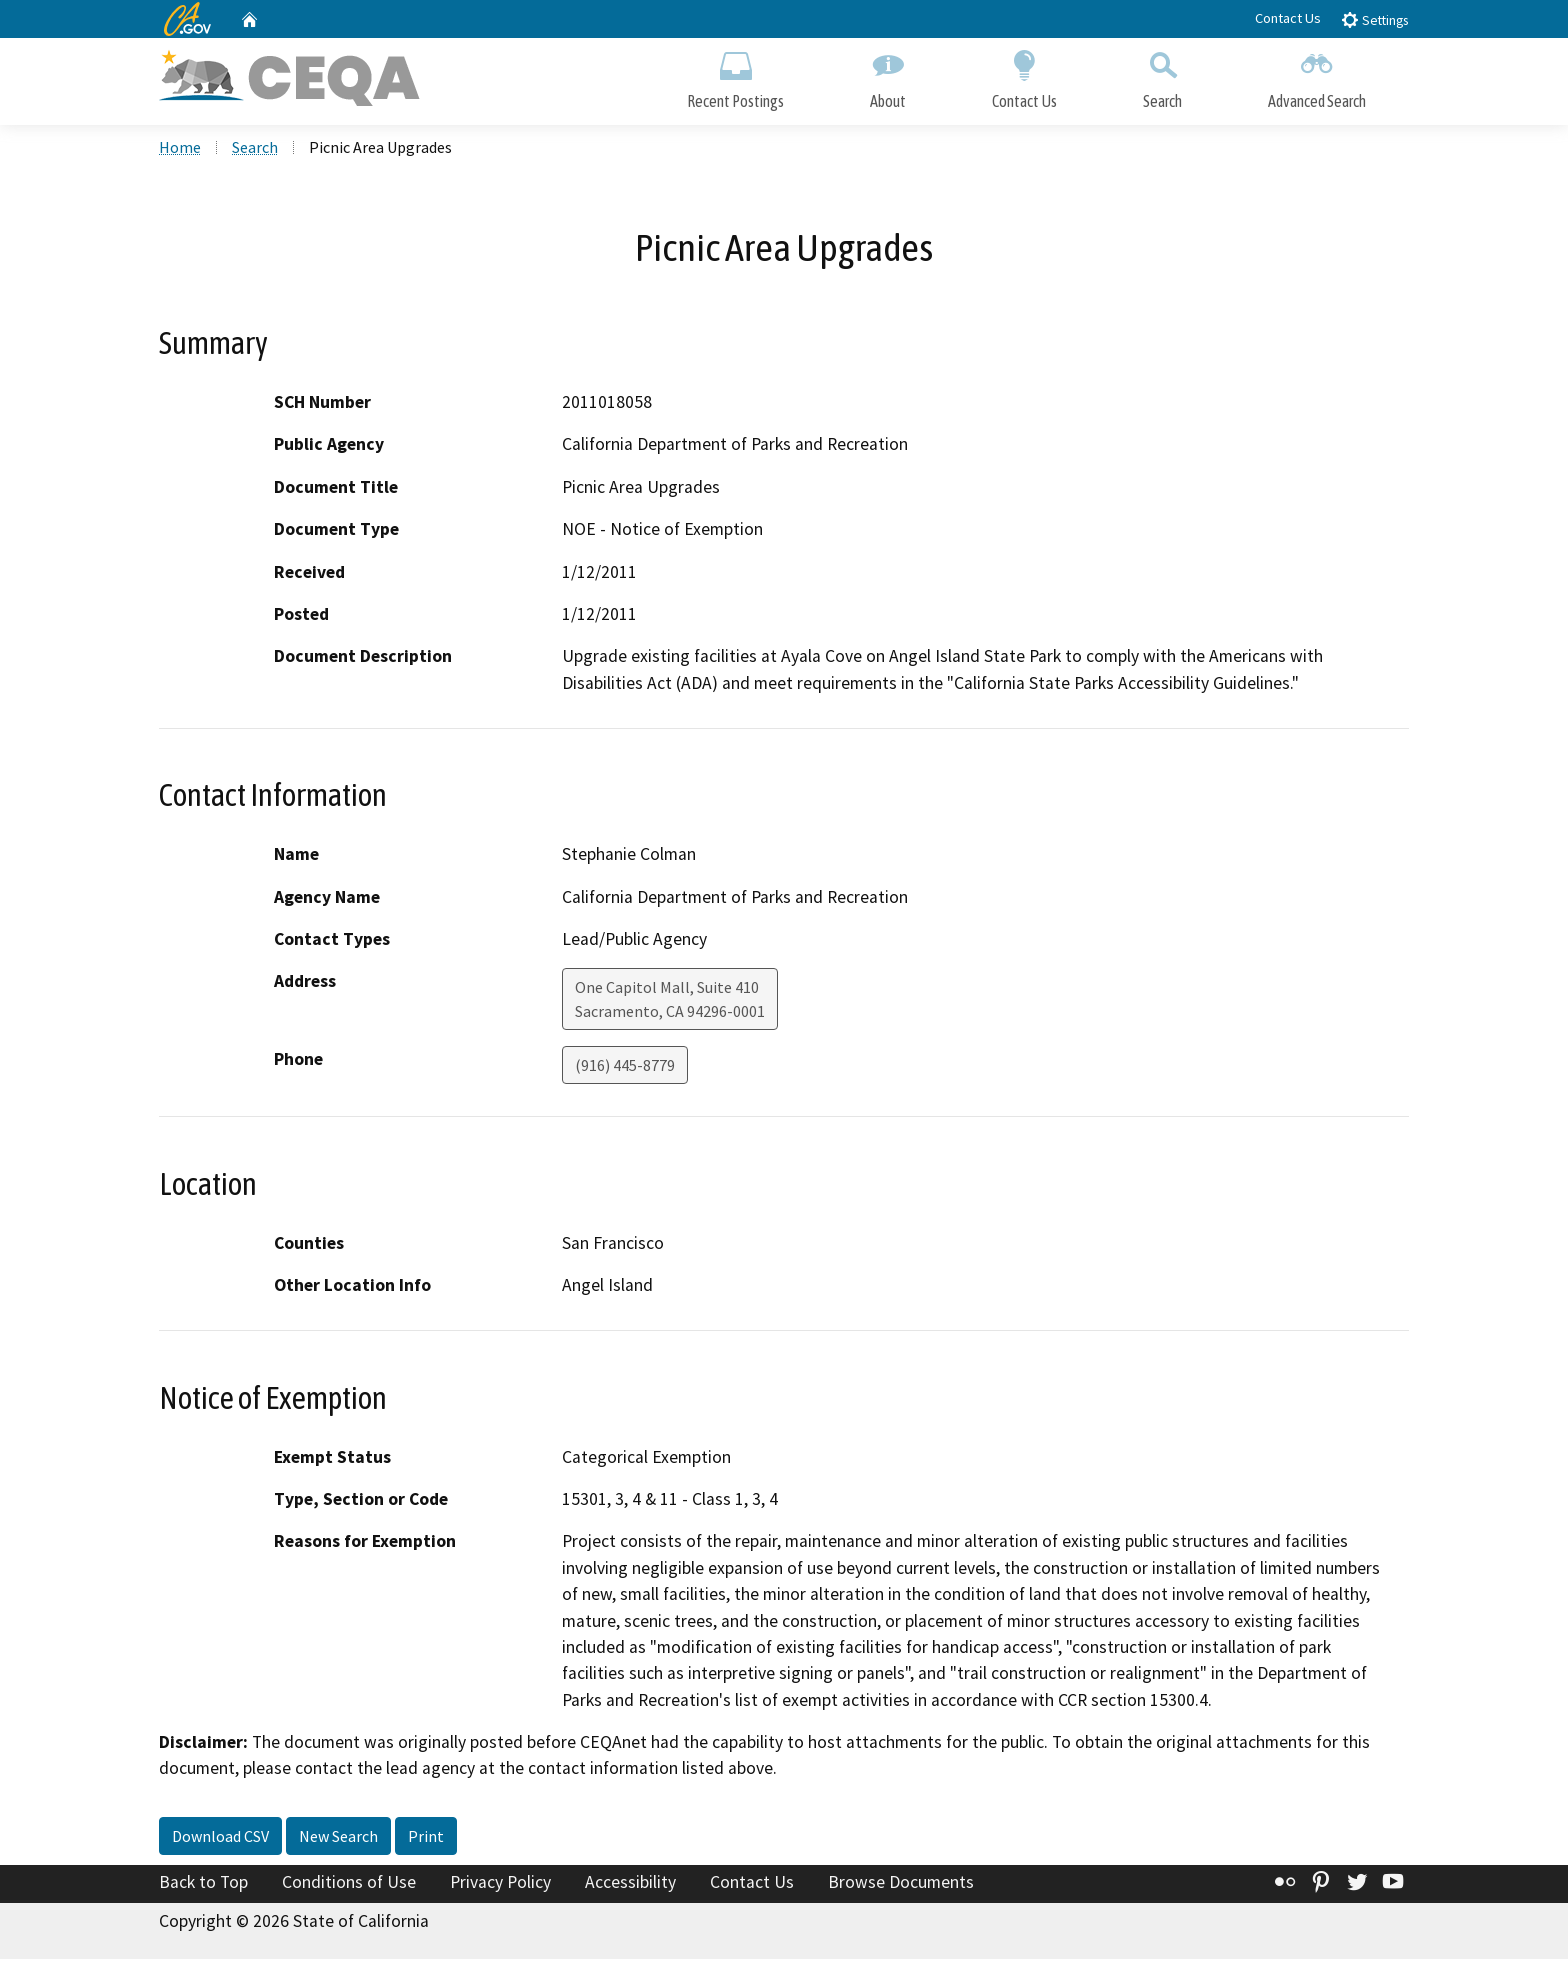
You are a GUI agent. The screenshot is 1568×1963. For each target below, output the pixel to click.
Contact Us (1288, 18)
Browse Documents (901, 1886)
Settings (1374, 19)
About (888, 77)
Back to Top (203, 1886)
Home (180, 151)
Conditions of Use (349, 1886)
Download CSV (220, 1840)
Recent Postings (735, 77)
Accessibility (630, 1886)
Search (1162, 77)
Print (426, 1840)
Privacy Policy (500, 1886)
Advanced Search (1317, 77)
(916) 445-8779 (625, 1069)
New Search (338, 1840)
